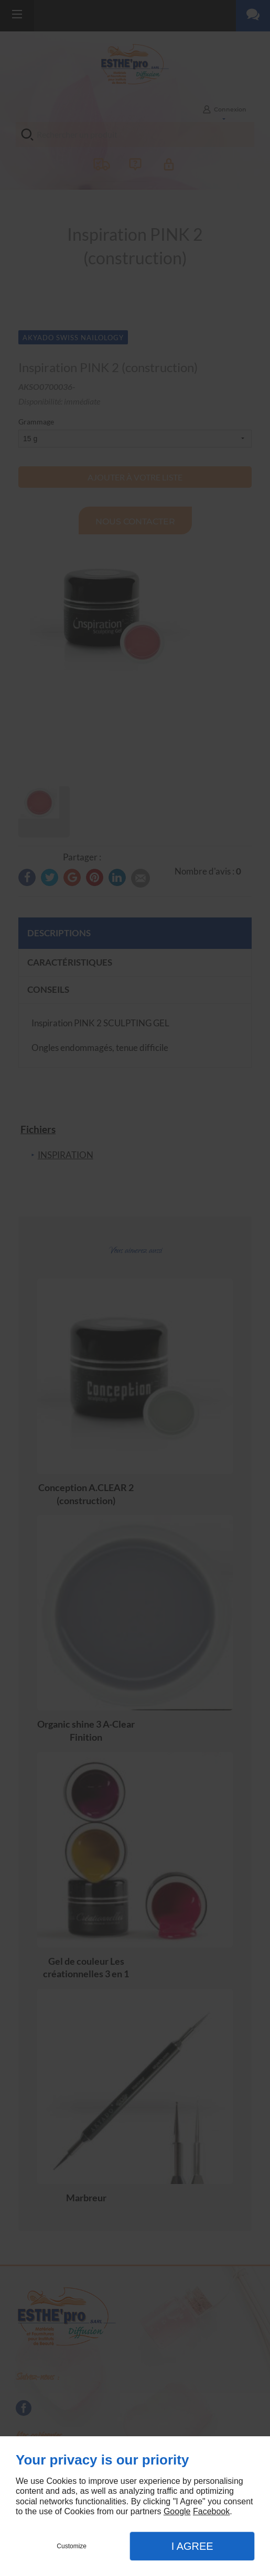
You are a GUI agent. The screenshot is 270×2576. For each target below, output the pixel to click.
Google (177, 2511)
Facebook (211, 2511)
